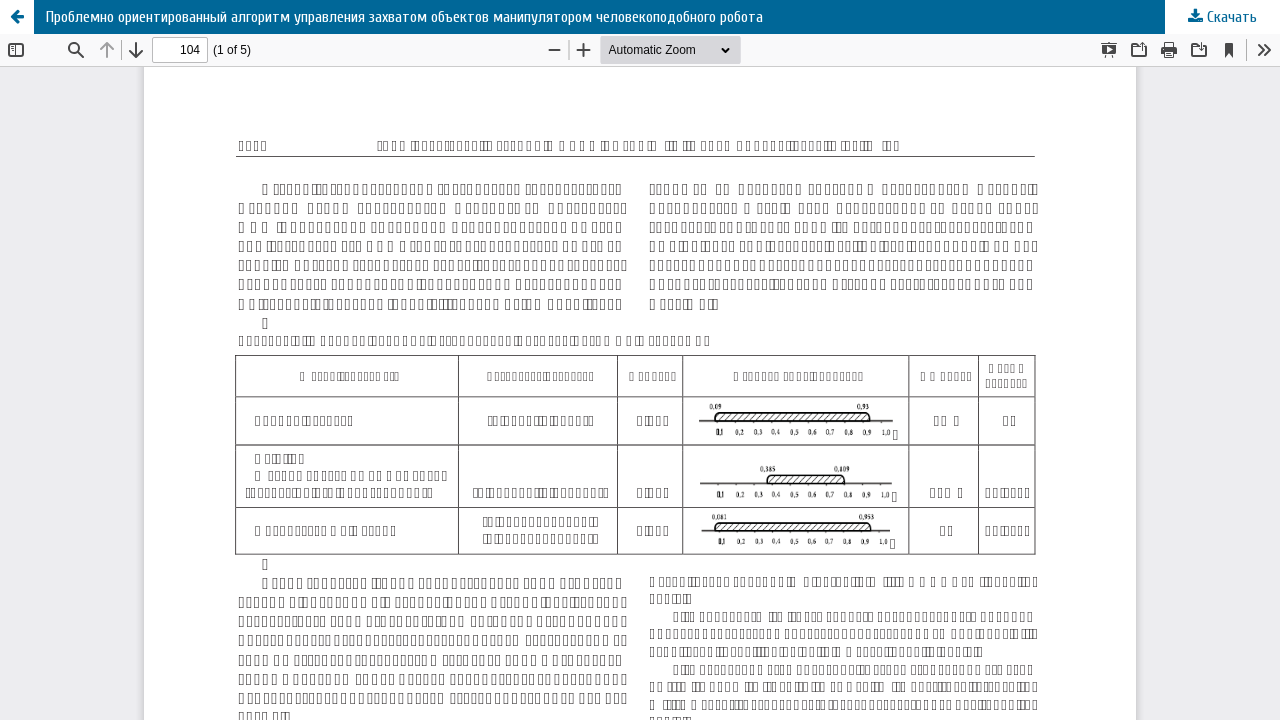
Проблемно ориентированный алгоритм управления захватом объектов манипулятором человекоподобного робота (404, 17)
